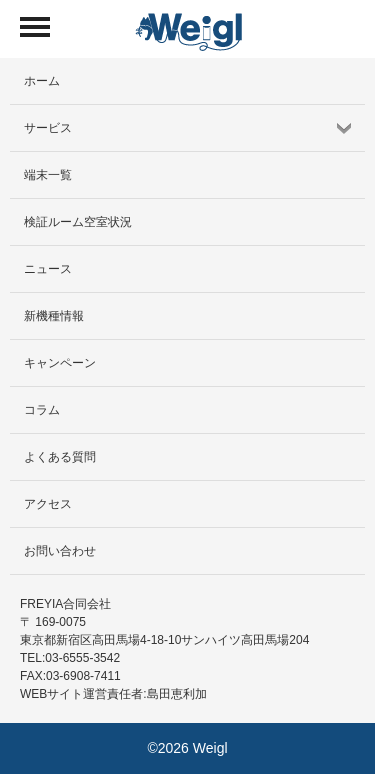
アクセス (48, 504)
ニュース (48, 269)
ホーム (42, 81)
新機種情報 (54, 316)
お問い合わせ (60, 551)
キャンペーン (60, 363)
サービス (48, 128)
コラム (42, 410)
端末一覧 (48, 175)
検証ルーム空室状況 (78, 222)
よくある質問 (60, 457)
